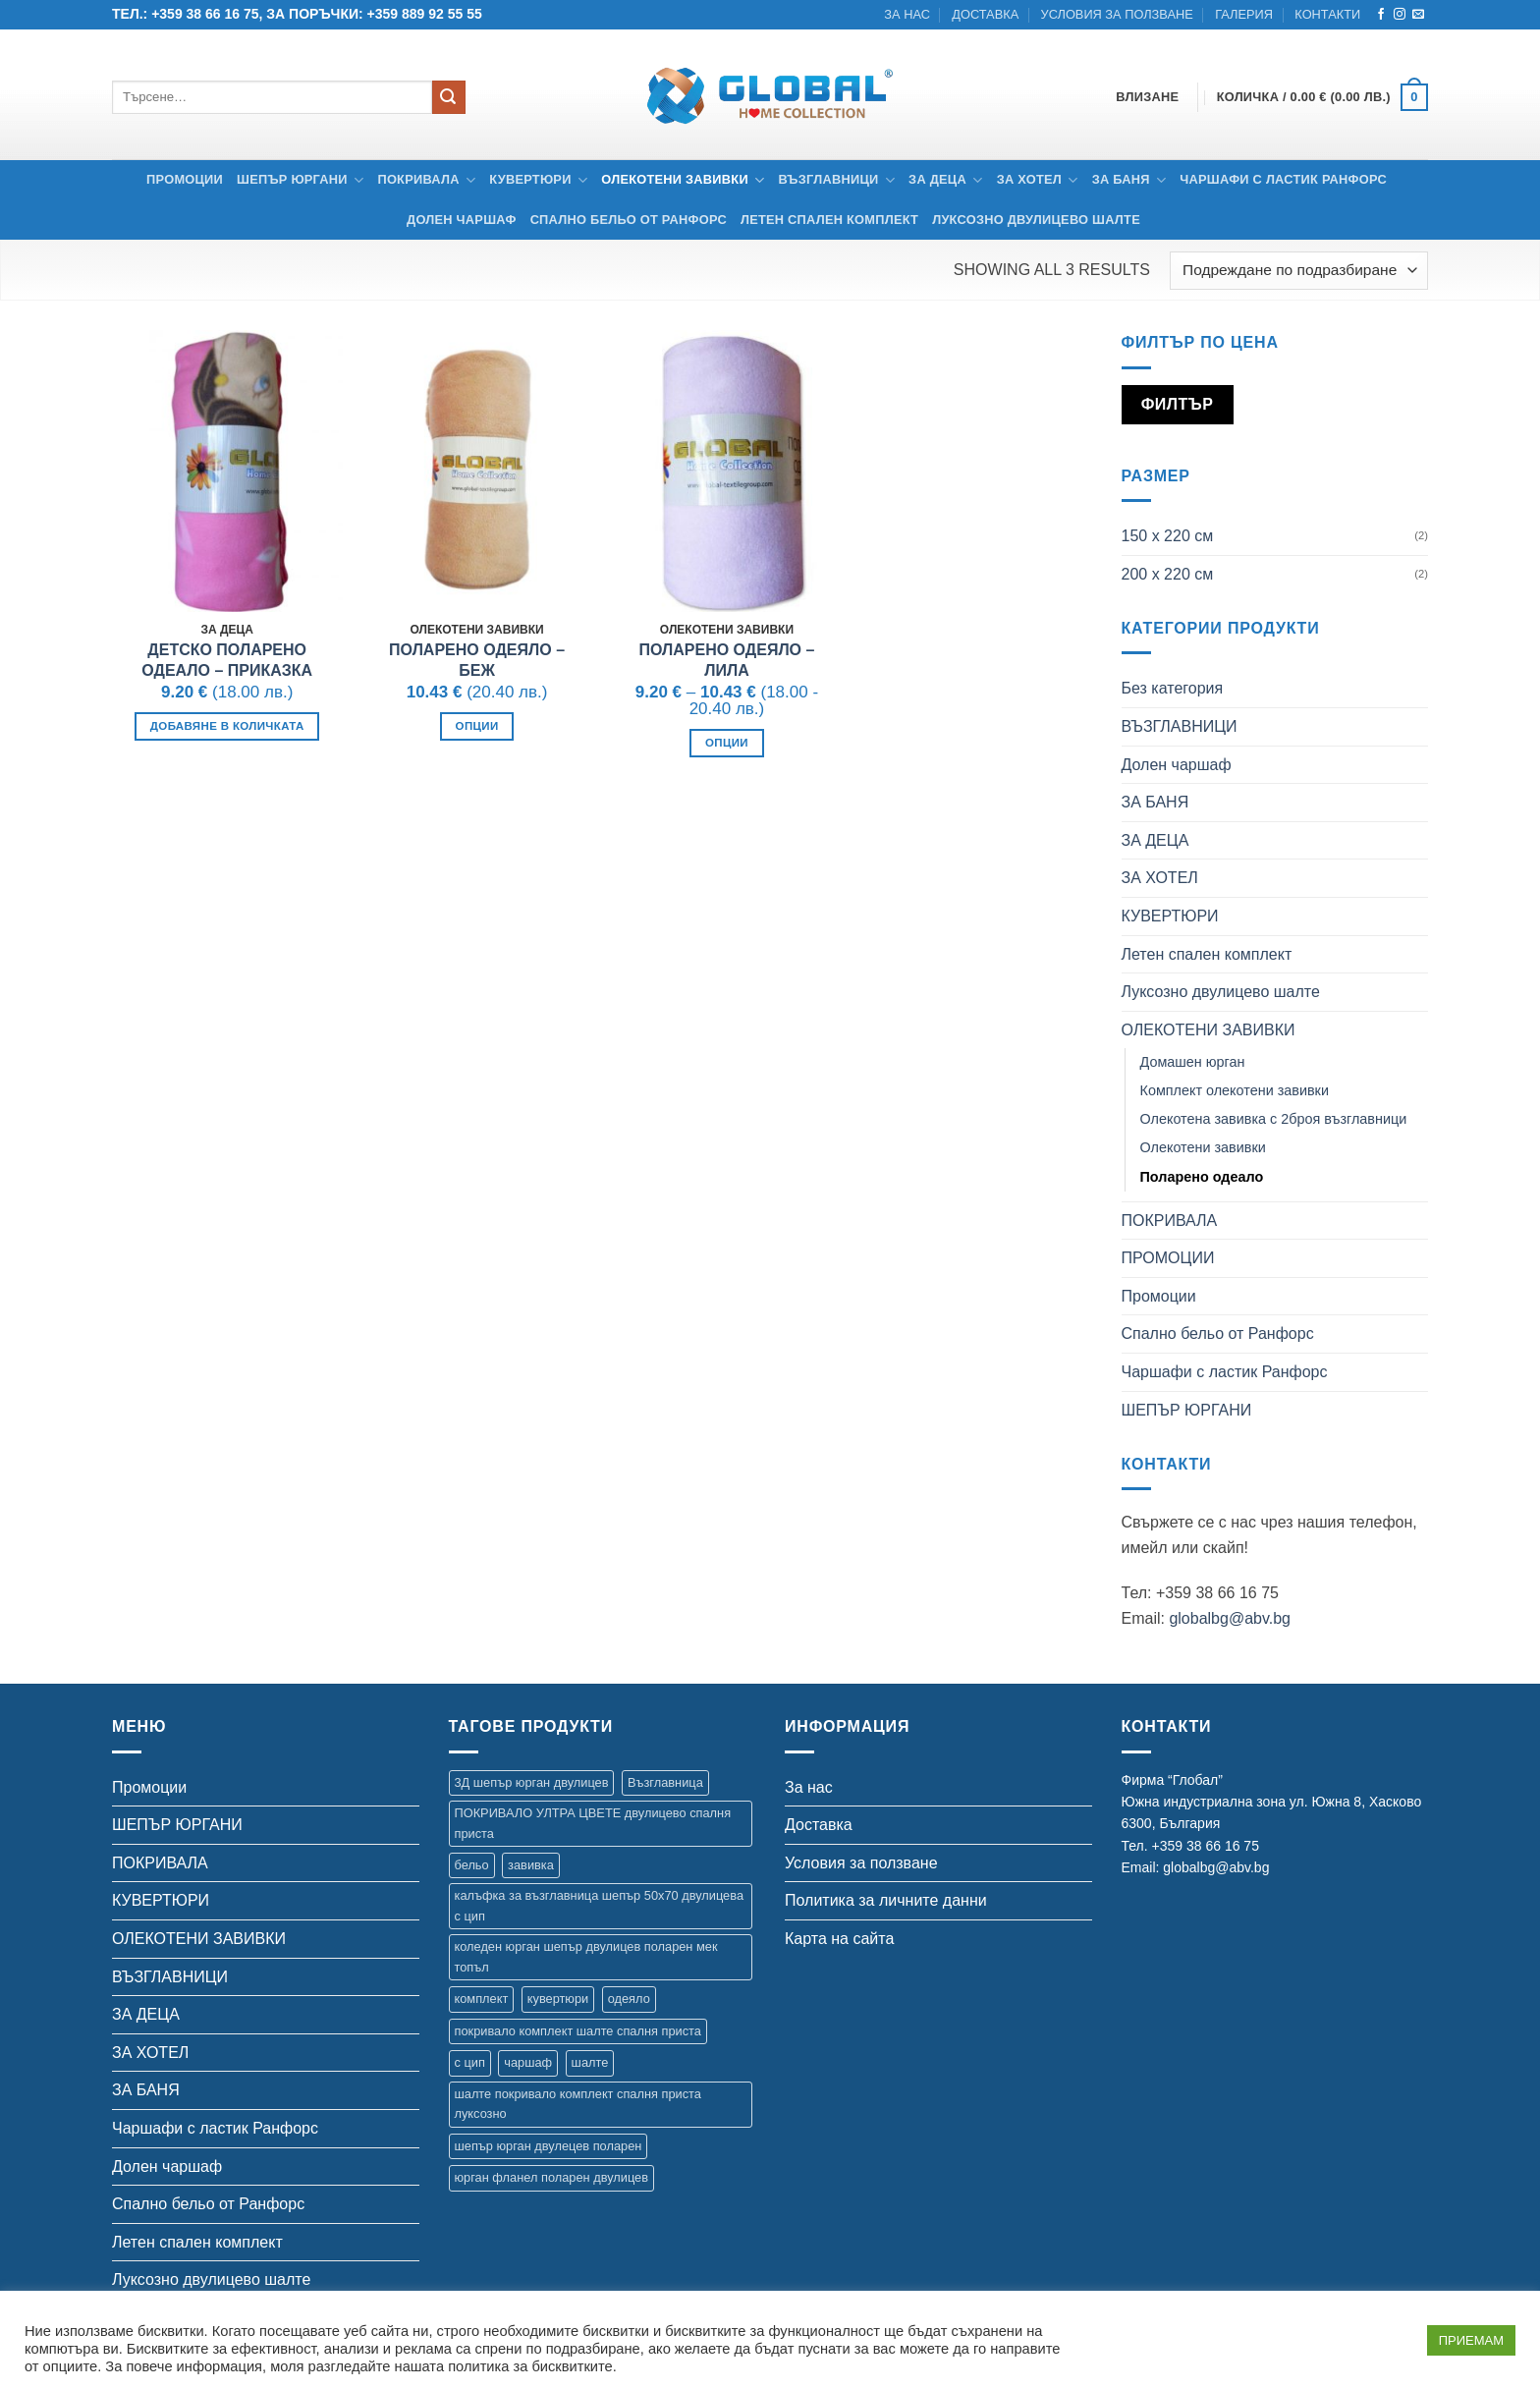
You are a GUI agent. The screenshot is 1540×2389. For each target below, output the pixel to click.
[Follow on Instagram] (1399, 15)
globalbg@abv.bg (1230, 1618)
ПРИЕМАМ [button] (1471, 2340)
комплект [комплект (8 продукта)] (482, 1998)
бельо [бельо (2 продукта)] (472, 1865)
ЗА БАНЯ (1129, 180)
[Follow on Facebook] (1381, 15)
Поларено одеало (1202, 1177)
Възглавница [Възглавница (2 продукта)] (665, 1782)
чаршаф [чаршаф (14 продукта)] (528, 2062)
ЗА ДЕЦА (945, 180)
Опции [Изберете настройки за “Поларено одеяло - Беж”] (477, 726)
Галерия (1244, 14)
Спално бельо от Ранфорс (628, 219)
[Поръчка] (1299, 270)
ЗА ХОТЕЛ (1037, 180)
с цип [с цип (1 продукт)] (470, 2062)
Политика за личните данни (886, 1900)
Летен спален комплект (829, 219)
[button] (1322, 98)
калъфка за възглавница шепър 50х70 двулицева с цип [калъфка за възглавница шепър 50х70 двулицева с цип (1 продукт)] (599, 1905)
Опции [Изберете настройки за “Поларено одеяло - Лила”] (726, 743)
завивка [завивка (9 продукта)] (531, 1865)
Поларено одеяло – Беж (477, 660)
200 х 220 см (1168, 574)
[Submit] (449, 97)
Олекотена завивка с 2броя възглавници (1273, 1119)
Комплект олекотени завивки (1234, 1090)
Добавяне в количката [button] (227, 726)
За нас (907, 14)
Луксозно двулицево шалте (1036, 219)
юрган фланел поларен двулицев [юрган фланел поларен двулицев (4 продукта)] (551, 2177)
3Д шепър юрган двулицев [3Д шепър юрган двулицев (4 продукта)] (532, 1782)
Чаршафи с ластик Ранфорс (1283, 179)
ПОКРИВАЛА (426, 180)
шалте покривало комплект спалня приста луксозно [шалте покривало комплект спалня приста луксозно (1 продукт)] (578, 2103)
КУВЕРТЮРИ (538, 180)
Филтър (1177, 404)
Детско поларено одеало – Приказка (226, 660)
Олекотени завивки (1203, 1147)
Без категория (1173, 688)
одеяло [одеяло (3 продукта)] (629, 1998)
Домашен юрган (1192, 1062)
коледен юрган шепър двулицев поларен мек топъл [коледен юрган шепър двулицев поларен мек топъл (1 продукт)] (586, 1956)
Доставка (985, 14)
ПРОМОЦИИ (1168, 1258)
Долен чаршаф (462, 219)
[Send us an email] (1418, 15)
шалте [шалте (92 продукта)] (590, 2062)
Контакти (1327, 14)
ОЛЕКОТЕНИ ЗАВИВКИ (682, 180)
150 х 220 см (1168, 536)
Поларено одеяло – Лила (726, 660)
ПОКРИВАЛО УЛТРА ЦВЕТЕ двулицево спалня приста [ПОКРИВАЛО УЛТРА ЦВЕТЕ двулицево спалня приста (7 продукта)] (593, 1823)
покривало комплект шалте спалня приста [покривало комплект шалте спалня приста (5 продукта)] (578, 2031)
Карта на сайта (839, 1938)
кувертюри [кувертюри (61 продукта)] (557, 1998)
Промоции (184, 179)
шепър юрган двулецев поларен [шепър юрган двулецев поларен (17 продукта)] (548, 2146)
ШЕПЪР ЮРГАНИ (300, 180)
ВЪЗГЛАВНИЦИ (837, 180)
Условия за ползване (1117, 14)
